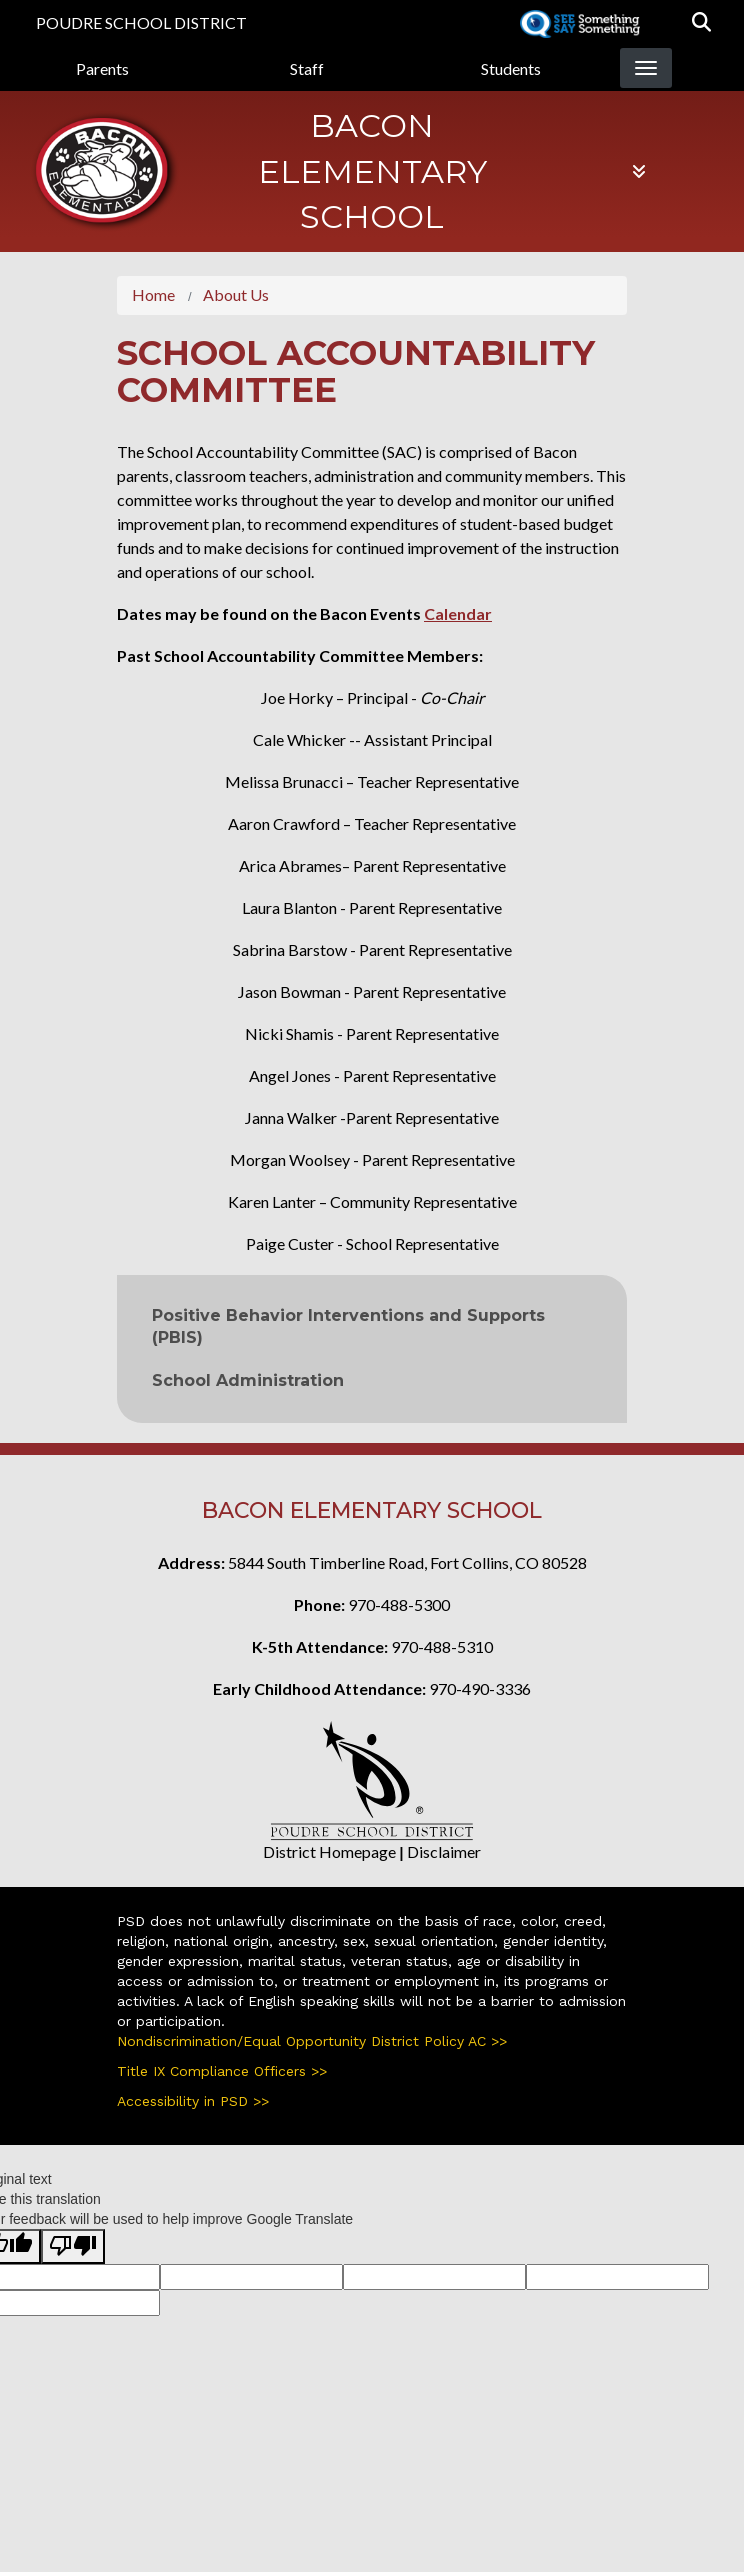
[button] (701, 22)
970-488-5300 (399, 1604)
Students (511, 68)
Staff (307, 68)
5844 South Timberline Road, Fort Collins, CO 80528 (407, 1562)
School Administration (248, 1380)
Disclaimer (444, 1851)
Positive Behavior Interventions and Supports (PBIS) (348, 1327)
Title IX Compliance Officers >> (222, 2071)
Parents (102, 68)
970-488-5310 (442, 1646)
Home (153, 294)
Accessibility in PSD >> (193, 2101)
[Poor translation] (73, 2246)
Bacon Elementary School (372, 171)
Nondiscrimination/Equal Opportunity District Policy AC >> (312, 2041)
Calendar (458, 613)
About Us (236, 294)
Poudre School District (141, 22)
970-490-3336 (480, 1688)
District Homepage (329, 1851)
